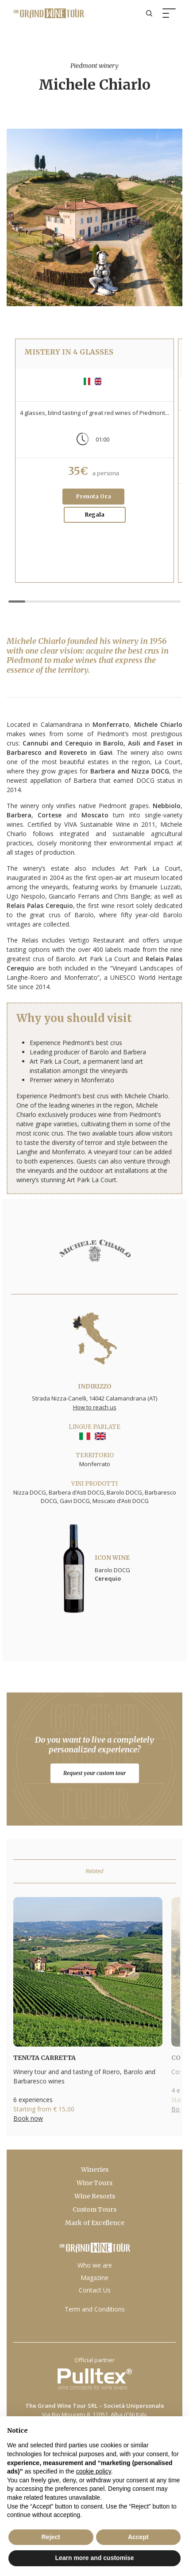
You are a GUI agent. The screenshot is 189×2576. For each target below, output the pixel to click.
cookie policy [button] (93, 2471)
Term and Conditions (95, 2309)
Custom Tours (94, 2209)
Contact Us (95, 2290)
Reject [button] (51, 2536)
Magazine (94, 2277)
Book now (28, 2118)
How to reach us (94, 1407)
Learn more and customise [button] (94, 2557)
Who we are (94, 2265)
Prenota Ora (93, 496)
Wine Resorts (94, 2196)
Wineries (94, 2170)
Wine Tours (94, 2183)
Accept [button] (138, 2536)
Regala (94, 514)
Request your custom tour (94, 1773)
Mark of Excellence (94, 2223)
